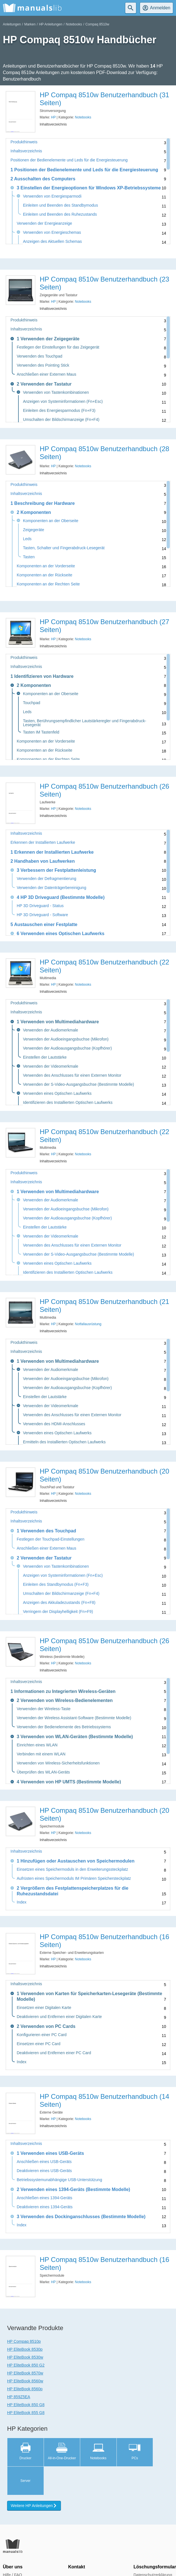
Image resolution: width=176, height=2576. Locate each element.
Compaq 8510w (97, 24)
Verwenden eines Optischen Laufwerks (57, 1093)
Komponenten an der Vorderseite (46, 566)
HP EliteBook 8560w (25, 2381)
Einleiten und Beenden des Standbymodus (60, 205)
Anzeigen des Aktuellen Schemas (52, 241)
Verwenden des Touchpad (39, 356)
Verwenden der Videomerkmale (50, 1066)
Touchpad (31, 703)
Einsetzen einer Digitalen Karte (44, 2008)
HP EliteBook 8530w (25, 2357)
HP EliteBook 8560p (25, 2389)
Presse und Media (19, 2554)
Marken (29, 24)
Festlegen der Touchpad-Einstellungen (50, 1539)
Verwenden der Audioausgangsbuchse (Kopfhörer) (67, 1048)
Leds (27, 539)
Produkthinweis (23, 142)
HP (53, 117)
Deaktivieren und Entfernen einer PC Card (54, 2053)
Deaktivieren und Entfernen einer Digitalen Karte (59, 2017)
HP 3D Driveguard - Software (42, 915)
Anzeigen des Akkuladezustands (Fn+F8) (59, 1602)
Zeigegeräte (33, 530)
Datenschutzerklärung (152, 2546)
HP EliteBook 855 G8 (25, 2412)
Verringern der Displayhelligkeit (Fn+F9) (58, 1612)
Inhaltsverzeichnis (26, 151)
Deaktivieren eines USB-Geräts (44, 2171)
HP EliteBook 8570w (25, 2373)
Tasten (29, 557)
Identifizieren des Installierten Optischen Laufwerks (68, 1102)
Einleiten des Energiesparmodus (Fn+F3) (59, 410)
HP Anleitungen (50, 24)
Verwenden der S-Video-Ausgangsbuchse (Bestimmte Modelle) (78, 1084)
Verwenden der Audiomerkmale (50, 1030)
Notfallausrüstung (88, 1324)
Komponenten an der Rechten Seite (48, 584)
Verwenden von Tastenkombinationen (56, 392)
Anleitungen (12, 24)
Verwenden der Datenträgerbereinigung (51, 888)
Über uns (12, 2538)
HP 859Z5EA (18, 2397)
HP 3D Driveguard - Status (40, 906)
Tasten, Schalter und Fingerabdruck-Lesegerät (64, 548)
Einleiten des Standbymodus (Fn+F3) (56, 1584)
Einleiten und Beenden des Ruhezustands (60, 214)
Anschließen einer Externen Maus (46, 374)
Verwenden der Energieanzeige (44, 223)
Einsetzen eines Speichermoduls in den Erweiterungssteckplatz (72, 1869)
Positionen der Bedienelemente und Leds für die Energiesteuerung (69, 160)
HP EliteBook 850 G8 (25, 2404)
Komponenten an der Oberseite (50, 521)
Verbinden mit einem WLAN (41, 1754)
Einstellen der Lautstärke (45, 1057)
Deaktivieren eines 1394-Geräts (45, 2207)
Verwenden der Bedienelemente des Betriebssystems (64, 1727)
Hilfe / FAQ (12, 2546)
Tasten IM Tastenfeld (41, 732)
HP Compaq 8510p (24, 2341)
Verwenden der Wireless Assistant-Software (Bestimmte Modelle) (74, 1718)
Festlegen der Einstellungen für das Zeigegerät (58, 347)
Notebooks (74, 24)
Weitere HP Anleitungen (34, 2477)
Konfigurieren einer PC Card (42, 2035)
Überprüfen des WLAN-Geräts (43, 1772)
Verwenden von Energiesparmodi (52, 196)
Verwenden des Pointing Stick (43, 365)
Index (21, 1902)
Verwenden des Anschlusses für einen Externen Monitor (72, 1075)
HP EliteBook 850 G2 (25, 2365)
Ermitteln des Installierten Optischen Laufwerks (64, 1442)
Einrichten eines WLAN (37, 1745)
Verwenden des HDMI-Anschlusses (54, 1424)
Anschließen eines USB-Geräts (44, 2162)
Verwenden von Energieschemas (52, 232)
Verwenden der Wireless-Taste (44, 1709)
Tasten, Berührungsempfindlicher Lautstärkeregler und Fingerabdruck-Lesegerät (84, 723)
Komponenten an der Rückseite (44, 575)
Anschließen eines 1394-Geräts (44, 2198)
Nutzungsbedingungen (153, 2554)
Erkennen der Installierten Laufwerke (42, 842)
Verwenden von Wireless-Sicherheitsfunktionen (58, 1763)
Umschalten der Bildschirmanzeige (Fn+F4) (61, 420)
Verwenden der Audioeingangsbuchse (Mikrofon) (66, 1039)
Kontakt (76, 2538)
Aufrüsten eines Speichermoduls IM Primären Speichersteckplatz (74, 1878)
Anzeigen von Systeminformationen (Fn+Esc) (63, 401)
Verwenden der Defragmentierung (46, 879)
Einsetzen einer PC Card (38, 2044)
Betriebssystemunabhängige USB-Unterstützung (59, 2180)
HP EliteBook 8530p (25, 2349)
